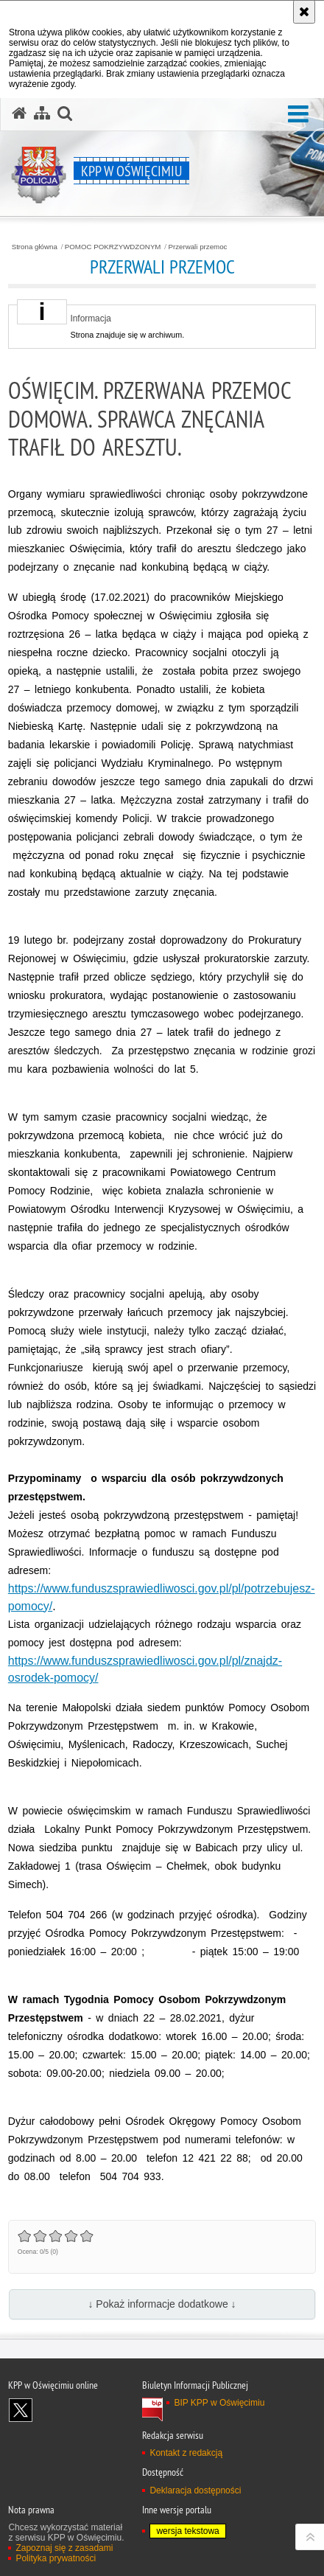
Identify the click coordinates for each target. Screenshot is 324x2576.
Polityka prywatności (55, 2558)
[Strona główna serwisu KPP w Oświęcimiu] (19, 113)
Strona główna (34, 247)
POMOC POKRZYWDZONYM (113, 247)
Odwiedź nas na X (20, 2410)
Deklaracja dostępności (195, 2490)
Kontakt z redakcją (185, 2453)
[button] (298, 114)
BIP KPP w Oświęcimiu (219, 2403)
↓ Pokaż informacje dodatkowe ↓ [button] (162, 2304)
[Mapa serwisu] (42, 113)
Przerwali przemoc (197, 247)
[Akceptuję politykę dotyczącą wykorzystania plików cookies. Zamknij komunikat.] (304, 12)
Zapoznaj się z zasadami (64, 2548)
